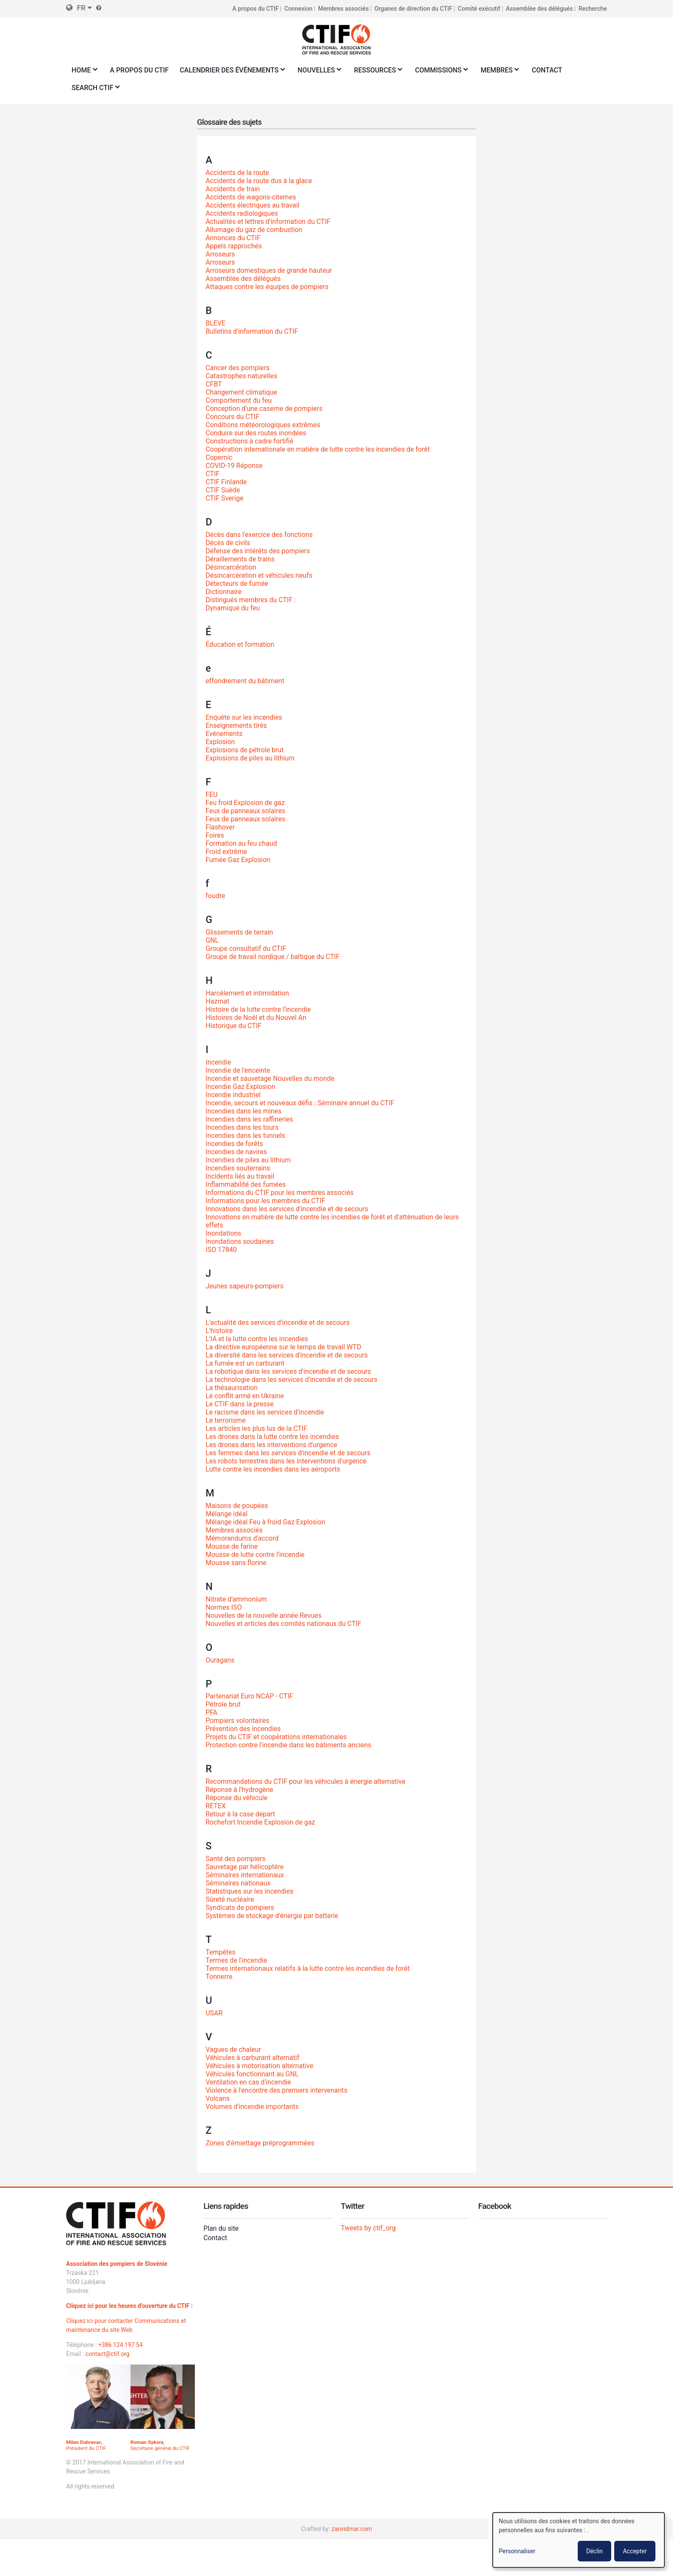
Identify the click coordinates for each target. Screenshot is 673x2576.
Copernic (219, 457)
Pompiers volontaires (238, 1721)
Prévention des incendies (244, 1729)
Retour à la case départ (241, 1814)
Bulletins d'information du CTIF (252, 331)
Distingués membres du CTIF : (251, 600)
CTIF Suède (223, 490)
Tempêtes (221, 1952)
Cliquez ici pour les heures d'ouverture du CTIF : (130, 2305)
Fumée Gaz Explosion (238, 860)
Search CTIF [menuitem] (94, 90)
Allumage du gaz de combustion (255, 230)
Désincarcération (231, 567)
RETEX (216, 1806)
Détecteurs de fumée (237, 583)
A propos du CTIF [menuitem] (140, 70)
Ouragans (220, 1660)
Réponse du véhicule (237, 1798)
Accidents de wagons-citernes (251, 197)
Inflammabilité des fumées (246, 1184)
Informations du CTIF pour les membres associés (281, 1192)
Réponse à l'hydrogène (240, 1790)
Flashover (220, 827)
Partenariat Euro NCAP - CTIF (250, 1696)
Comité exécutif (479, 8)
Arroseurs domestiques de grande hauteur (270, 270)
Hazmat (218, 1001)
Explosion (220, 742)
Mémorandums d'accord (243, 1538)
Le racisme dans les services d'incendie (266, 1412)
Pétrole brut (223, 1705)
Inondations (224, 1233)
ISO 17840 (221, 1250)
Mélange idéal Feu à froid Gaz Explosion (266, 1522)
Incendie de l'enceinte (238, 1070)
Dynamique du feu (233, 608)
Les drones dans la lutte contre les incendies (273, 1437)
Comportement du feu (239, 400)
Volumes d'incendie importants (253, 2106)
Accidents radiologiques (242, 213)
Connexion (298, 8)
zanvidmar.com (351, 2528)
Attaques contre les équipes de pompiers (268, 287)
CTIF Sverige (225, 498)
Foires (215, 835)
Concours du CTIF (233, 417)
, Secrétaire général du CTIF (160, 2445)
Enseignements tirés (237, 725)
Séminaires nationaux (238, 1883)
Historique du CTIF (234, 1026)
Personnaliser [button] (517, 2551)
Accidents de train (233, 189)
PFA (212, 1713)
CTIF (213, 474)
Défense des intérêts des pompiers (259, 551)
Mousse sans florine (236, 1563)
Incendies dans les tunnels (246, 1135)
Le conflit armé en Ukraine (245, 1396)
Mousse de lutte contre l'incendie (256, 1554)
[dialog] (578, 2540)
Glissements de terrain (240, 932)
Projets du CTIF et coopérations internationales (277, 1737)
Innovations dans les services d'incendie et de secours (288, 1209)
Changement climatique (242, 392)
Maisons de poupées (237, 1506)
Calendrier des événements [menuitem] (233, 72)
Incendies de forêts (235, 1144)
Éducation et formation (241, 644)
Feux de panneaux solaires (246, 811)
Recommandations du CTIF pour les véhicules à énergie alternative (307, 1781)
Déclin (594, 2551)
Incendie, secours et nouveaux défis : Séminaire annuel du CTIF (301, 1103)
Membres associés (343, 8)
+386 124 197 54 (120, 2344)
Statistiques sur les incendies (250, 1891)
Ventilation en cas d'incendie (249, 2082)
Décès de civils (228, 543)
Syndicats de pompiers (240, 1907)
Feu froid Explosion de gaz (246, 803)
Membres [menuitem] (503, 72)
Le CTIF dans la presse (240, 1404)
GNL (212, 940)
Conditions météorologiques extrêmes (264, 425)
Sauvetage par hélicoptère (245, 1867)
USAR (214, 2013)
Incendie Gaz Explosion (241, 1087)
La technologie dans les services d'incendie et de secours (293, 1379)
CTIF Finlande (226, 482)
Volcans (218, 2098)
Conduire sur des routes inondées (257, 433)
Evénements (224, 734)
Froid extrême (227, 852)
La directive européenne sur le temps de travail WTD (285, 1347)
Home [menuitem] (83, 72)
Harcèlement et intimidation (248, 993)
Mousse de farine (232, 1546)
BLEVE (216, 323)
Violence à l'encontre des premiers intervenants (277, 2090)
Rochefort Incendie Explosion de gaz (261, 1822)
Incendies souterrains (238, 1168)
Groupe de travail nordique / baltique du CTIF (274, 957)
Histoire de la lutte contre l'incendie (259, 1009)
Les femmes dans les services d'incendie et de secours (289, 1453)
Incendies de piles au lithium (249, 1160)
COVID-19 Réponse (235, 466)
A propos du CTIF (255, 8)
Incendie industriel (233, 1095)
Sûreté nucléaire (230, 1899)
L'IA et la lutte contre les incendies (257, 1339)
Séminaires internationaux (245, 1875)
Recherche (593, 8)
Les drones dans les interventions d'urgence (272, 1445)
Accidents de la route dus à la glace (260, 181)
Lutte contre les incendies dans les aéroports (274, 1469)
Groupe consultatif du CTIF (246, 948)
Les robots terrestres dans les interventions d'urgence (287, 1461)
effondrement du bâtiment (245, 681)
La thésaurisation (232, 1388)
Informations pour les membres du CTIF (266, 1201)
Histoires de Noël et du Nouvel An (257, 1018)
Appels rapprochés (234, 246)
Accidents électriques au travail (253, 205)
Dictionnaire (224, 592)
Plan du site (221, 2228)
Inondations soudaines (240, 1241)
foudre (215, 896)
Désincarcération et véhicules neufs (260, 575)
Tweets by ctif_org (369, 2228)
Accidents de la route (238, 173)
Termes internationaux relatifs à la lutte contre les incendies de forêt (309, 1968)
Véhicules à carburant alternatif (253, 2058)
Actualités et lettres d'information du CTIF (269, 221)
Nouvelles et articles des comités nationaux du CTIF (285, 1624)
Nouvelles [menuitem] (321, 72)
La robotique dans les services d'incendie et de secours (289, 1371)
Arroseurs (221, 254)
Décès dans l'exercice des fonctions (260, 535)
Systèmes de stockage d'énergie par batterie (273, 1916)
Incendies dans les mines (244, 1111)
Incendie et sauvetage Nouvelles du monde (271, 1078)
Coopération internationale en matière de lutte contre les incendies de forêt (319, 449)
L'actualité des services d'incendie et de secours (279, 1322)
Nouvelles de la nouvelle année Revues (264, 1615)
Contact (215, 2238)
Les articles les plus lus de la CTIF (257, 1428)
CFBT (214, 384)
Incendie (218, 1062)
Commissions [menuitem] (444, 72)
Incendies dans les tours (243, 1127)
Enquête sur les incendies (244, 717)
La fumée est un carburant (245, 1363)
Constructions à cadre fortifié (250, 441)
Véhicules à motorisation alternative (260, 2066)
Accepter (635, 2551)
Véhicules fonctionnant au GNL (253, 2074)
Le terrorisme (226, 1420)
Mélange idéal (227, 1514)
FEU (212, 794)
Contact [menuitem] (553, 70)
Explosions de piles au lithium (251, 758)
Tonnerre (219, 1977)
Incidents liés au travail (240, 1176)
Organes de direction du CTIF (413, 8)
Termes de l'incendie (237, 1960)
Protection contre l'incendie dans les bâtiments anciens (290, 1745)
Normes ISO (224, 1607)
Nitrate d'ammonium (237, 1599)
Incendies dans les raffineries (250, 1119)
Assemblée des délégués (539, 8)
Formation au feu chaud (242, 843)
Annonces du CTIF (233, 238)
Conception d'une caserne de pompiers (265, 408)
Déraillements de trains (241, 559)
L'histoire (219, 1331)
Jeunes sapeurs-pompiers (245, 1286)
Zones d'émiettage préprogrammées (261, 2143)
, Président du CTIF (86, 2445)
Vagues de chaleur (234, 2049)
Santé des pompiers (236, 1859)
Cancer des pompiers (238, 368)
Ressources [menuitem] (380, 72)
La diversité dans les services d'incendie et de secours (288, 1355)
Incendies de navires (237, 1152)
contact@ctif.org (107, 2353)
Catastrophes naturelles (242, 376)
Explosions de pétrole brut (245, 750)
